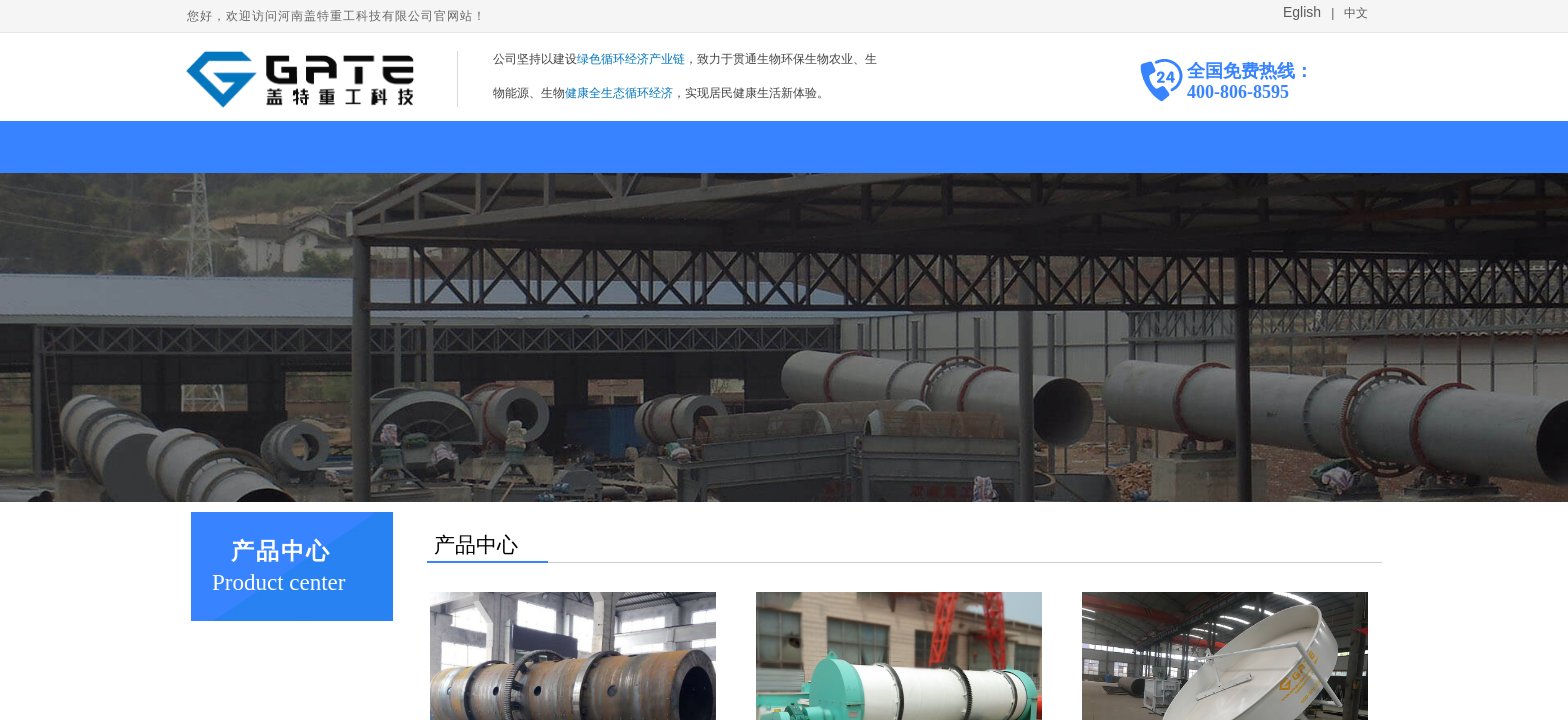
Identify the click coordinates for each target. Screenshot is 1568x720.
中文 (1354, 13)
